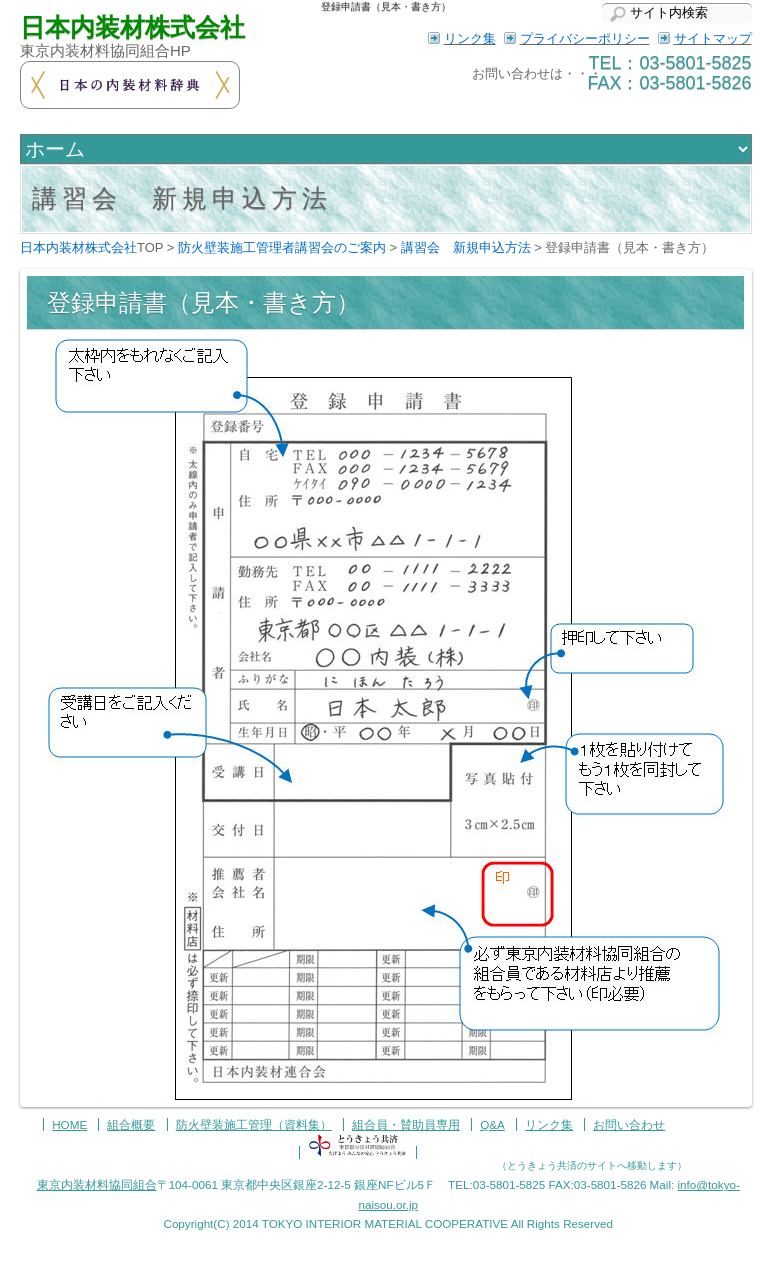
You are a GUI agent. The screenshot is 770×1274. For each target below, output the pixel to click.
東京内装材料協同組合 (97, 1184)
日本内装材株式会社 (132, 27)
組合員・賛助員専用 (406, 1124)
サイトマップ (713, 38)
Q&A (492, 1124)
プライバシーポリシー (585, 38)
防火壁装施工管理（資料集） (254, 1124)
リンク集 (470, 38)
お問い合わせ (629, 1124)
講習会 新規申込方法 (466, 247)
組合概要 (131, 1124)
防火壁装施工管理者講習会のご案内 (282, 247)
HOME (69, 1124)
